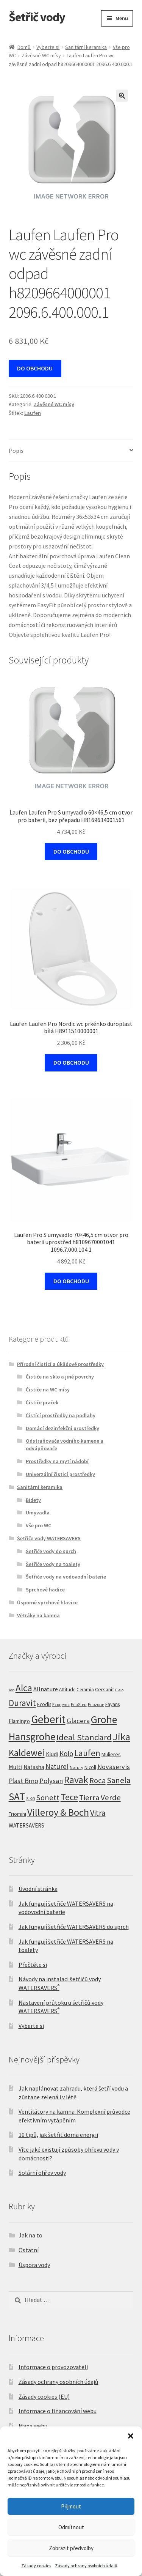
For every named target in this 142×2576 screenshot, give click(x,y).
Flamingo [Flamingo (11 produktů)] (19, 1721)
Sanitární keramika (86, 47)
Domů (24, 47)
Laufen (32, 413)
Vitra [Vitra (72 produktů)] (98, 1813)
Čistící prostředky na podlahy (60, 1415)
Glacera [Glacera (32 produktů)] (78, 1720)
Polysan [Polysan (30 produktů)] (51, 1780)
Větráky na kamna (38, 1615)
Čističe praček (42, 1402)
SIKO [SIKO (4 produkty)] (30, 1798)
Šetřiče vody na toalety (53, 1564)
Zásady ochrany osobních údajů (86, 2565)
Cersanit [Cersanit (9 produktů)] (104, 1689)
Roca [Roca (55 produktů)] (97, 1780)
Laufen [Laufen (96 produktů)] (87, 1752)
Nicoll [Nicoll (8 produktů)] (90, 1767)
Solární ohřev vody (42, 2172)
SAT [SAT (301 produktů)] (17, 1796)
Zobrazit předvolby (71, 2548)
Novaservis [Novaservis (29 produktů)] (113, 1766)
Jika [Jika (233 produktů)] (121, 1736)
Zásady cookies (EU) (44, 2396)
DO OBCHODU (35, 368)
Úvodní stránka (38, 1888)
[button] (130, 2436)
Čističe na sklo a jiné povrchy (60, 1376)
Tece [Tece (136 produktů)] (69, 1797)
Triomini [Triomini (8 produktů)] (17, 1813)
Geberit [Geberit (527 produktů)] (48, 1719)
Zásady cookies (36, 2565)
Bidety (33, 1500)
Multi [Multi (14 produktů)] (15, 1767)
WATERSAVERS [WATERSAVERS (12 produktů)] (26, 1825)
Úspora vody (34, 2265)
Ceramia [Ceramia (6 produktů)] (85, 1689)
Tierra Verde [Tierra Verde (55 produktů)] (100, 1797)
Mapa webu (33, 2425)
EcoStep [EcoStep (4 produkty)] (79, 1704)
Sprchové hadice (45, 1589)
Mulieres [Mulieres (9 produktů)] (111, 1754)
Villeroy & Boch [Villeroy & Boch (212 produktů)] (58, 1812)
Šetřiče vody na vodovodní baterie (66, 1576)
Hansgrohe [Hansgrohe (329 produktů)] (32, 1736)
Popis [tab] (16, 450)
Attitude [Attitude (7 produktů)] (67, 1689)
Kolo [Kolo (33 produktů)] (66, 1753)
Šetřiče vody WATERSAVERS (49, 1538)
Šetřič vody (37, 17)
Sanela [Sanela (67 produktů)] (119, 1780)
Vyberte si (47, 47)
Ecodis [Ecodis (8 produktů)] (44, 1704)
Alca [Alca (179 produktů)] (24, 1688)
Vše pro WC (38, 1525)
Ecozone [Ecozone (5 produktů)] (96, 1704)
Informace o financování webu (58, 2411)
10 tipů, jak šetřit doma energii (58, 2134)
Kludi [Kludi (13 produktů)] (52, 1754)
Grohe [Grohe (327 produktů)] (104, 1719)
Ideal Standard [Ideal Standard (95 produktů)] (84, 1737)
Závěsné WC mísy (41, 55)
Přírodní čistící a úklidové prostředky (60, 1364)
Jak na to (30, 2235)
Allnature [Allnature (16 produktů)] (45, 1689)
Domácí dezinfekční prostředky (62, 1428)
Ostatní (29, 2250)
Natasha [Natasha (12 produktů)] (33, 1767)
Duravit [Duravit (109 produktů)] (22, 1702)
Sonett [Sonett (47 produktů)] (47, 1797)
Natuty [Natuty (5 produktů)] (76, 1767)
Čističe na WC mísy (48, 1389)
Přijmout (71, 2506)
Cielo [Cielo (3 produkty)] (119, 1689)
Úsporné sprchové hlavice (47, 1602)
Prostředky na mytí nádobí (57, 1461)
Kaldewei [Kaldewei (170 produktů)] (27, 1753)
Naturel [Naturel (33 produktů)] (57, 1766)
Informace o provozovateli (53, 2367)
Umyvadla (38, 1512)
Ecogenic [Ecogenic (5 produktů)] (61, 1704)
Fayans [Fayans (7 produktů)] (112, 1704)
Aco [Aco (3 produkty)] (11, 1689)
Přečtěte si (33, 1964)
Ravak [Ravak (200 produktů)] (76, 1780)
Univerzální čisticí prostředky (60, 1474)
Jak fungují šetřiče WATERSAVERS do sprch (74, 1926)
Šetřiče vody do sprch (51, 1551)
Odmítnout (71, 2527)
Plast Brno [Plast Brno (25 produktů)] (23, 1780)
